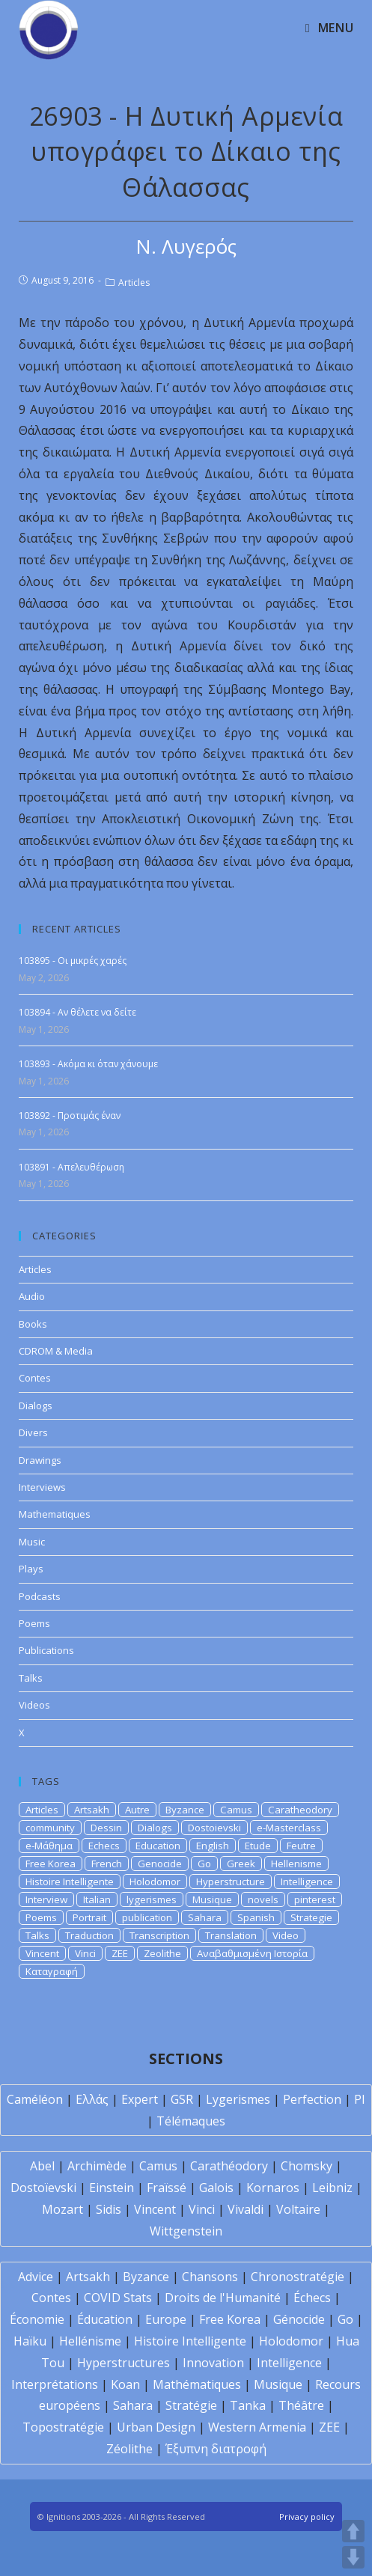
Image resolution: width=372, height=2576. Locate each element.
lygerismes (151, 1899)
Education (157, 1845)
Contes (35, 1378)
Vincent (42, 1953)
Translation (231, 1935)
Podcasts (40, 1596)
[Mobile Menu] (329, 27)
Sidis (108, 2209)
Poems (34, 1623)
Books (33, 1324)
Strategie (311, 1917)
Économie (37, 2319)
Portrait (89, 1917)
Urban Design (156, 2427)
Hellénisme (90, 2341)
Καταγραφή (51, 1971)
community (50, 1827)
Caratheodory (300, 1809)
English (212, 1845)
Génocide (299, 2319)
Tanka (248, 2405)
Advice (35, 2276)
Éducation (104, 2319)
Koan (125, 2384)
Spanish (256, 1917)
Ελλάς (92, 2099)
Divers (33, 1432)
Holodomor (154, 1881)
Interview (46, 1899)
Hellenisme (296, 1863)
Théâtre (301, 2405)
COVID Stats (118, 2297)
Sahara (205, 1917)
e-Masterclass (289, 1827)
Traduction (89, 1935)
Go (204, 1863)
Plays (31, 1568)
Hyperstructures (123, 2362)
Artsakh (91, 1809)
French (106, 1863)
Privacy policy (307, 2516)
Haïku (29, 2341)
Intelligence (307, 1881)
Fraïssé (166, 2187)
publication (147, 1917)
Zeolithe (162, 1953)
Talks (31, 1678)
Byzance (184, 1809)
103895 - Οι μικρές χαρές (72, 960)
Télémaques (190, 2121)
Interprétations (54, 2384)
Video (285, 1935)
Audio (32, 1296)
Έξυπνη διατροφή (215, 2449)
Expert (139, 2099)
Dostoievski (214, 1827)
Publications (46, 1650)
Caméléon (35, 2099)
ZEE (120, 1953)
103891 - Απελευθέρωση (71, 1167)
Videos (34, 1705)
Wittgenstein (186, 2231)
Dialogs (35, 1405)
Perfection (312, 2099)
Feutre (301, 1845)
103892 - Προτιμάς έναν (70, 1115)
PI (359, 2099)
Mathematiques (55, 1514)
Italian (97, 1899)
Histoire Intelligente (69, 1881)
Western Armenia (257, 2427)
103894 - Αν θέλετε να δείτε (77, 1012)
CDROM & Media (56, 1351)
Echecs (104, 1845)
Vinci (85, 1953)
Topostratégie (63, 2427)
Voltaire (298, 2209)
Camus (236, 1809)
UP (353, 2531)
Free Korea (50, 1863)
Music (32, 1541)
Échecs (312, 2297)
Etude (258, 1845)
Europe (165, 2319)
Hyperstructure (230, 1881)
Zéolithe (129, 2449)
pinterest (314, 1899)
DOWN (353, 2557)
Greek (241, 1863)
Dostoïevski (43, 2187)
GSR (182, 2099)
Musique (212, 1899)
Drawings (40, 1460)
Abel (42, 2166)
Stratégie (191, 2405)
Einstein (111, 2187)
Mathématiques (197, 2384)
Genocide (160, 1863)
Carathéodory (229, 2166)
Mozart (62, 2209)
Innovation (213, 2362)
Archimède (96, 2166)
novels (263, 1899)
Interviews (42, 1487)
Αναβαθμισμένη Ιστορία (252, 1953)
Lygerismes (238, 2099)
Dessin (106, 1827)
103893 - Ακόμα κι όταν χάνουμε (88, 1063)
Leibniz (332, 2187)
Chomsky (306, 2166)
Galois (216, 2187)
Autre (137, 1809)
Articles (134, 282)
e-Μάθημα (49, 1845)
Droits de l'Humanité (223, 2297)
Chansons (210, 2276)
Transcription (159, 1935)
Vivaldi (245, 2209)
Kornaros (272, 2187)
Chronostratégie (297, 2276)
